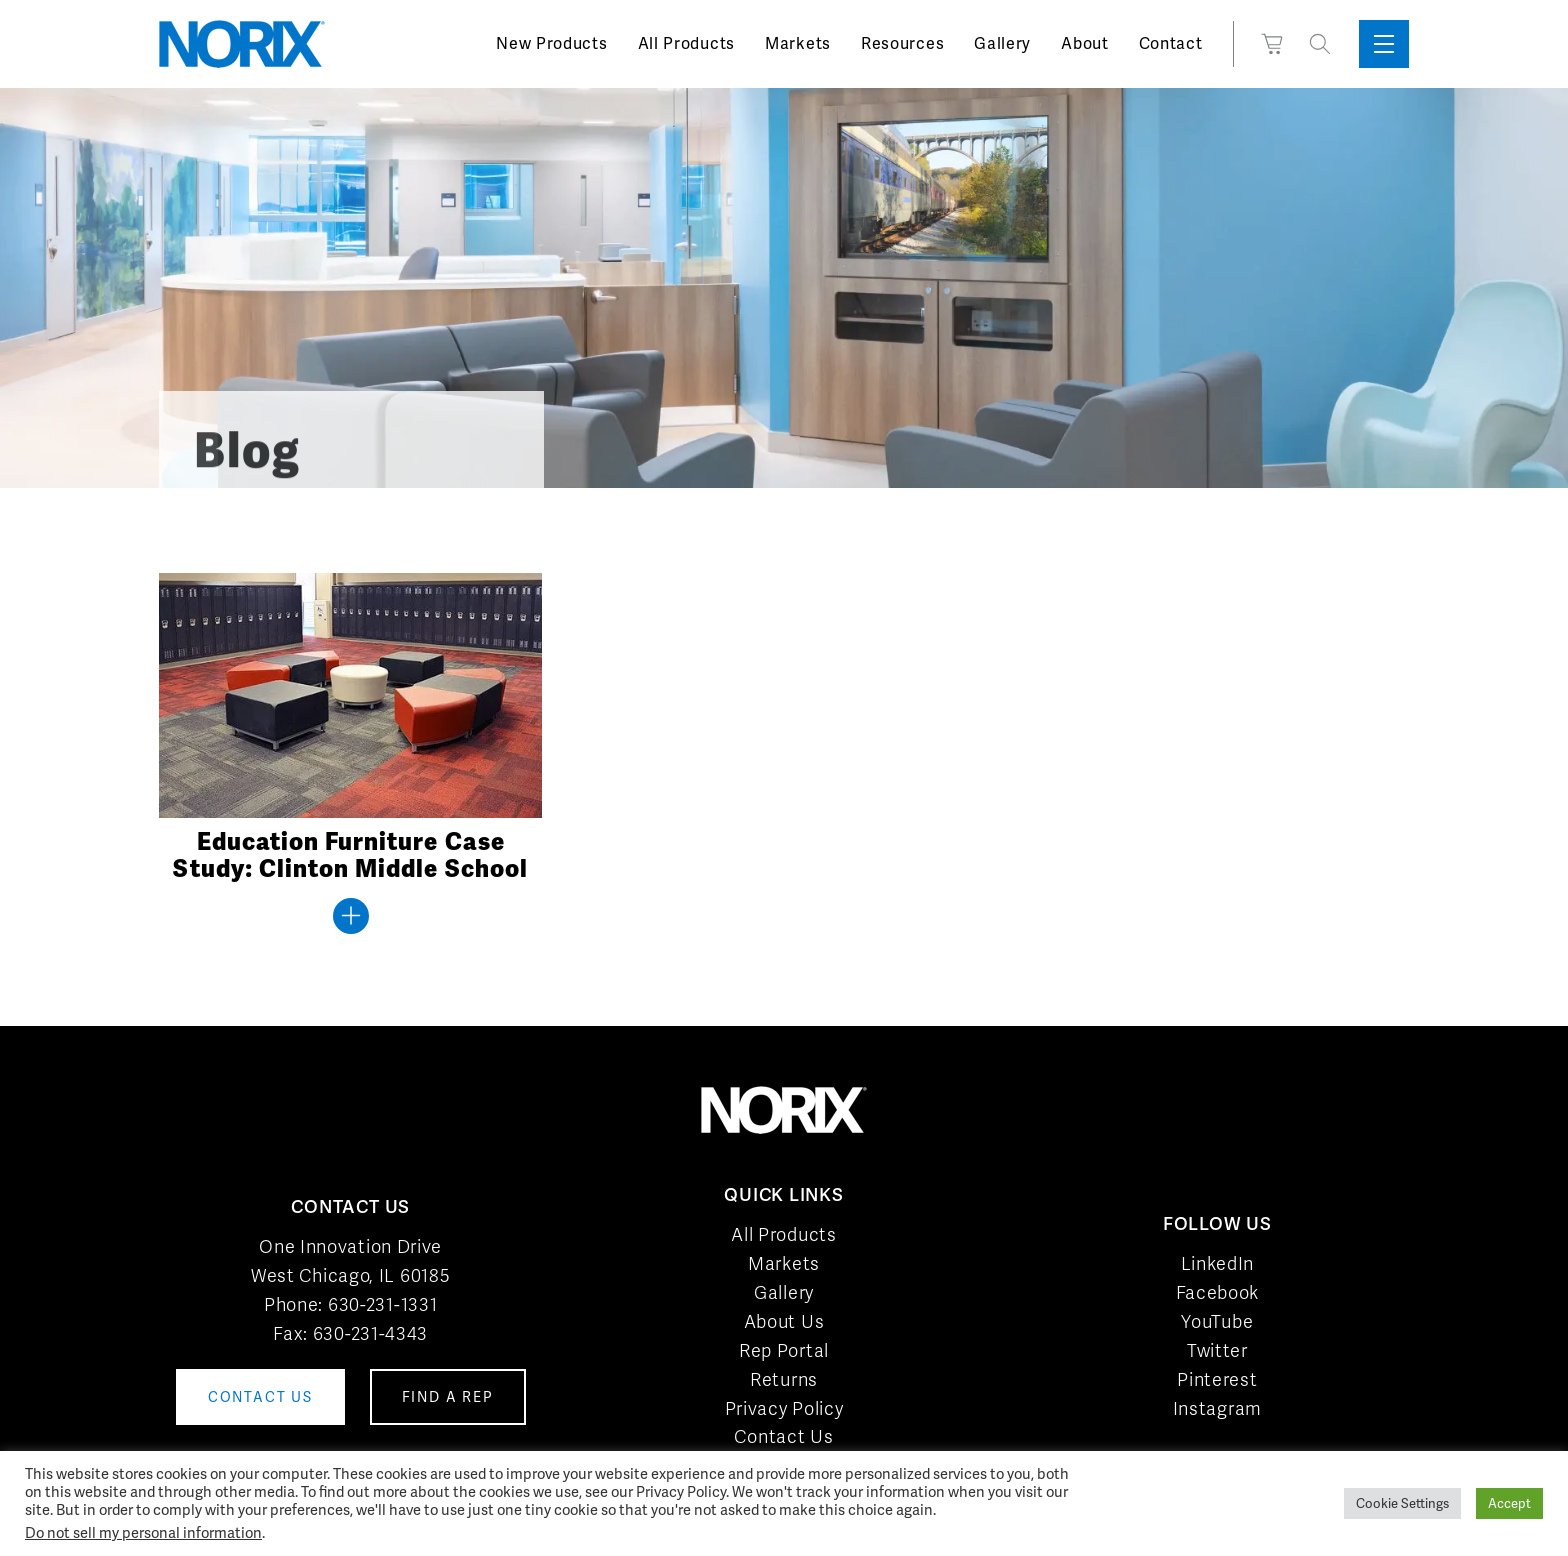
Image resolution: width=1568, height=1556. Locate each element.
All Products (686, 43)
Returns (784, 1379)
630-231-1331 (382, 1304)
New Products (551, 43)
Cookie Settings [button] (1402, 1503)
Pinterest (1217, 1379)
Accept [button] (1509, 1503)
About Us (784, 1321)
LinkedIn (1218, 1263)
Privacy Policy (784, 1408)
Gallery (1002, 43)
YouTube (1217, 1321)
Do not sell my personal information (143, 1532)
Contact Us (783, 1436)
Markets (798, 43)
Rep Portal (784, 1350)
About (1085, 43)
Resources (902, 43)
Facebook (1218, 1292)
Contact (1171, 43)
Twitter (1217, 1350)
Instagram (1217, 1408)
